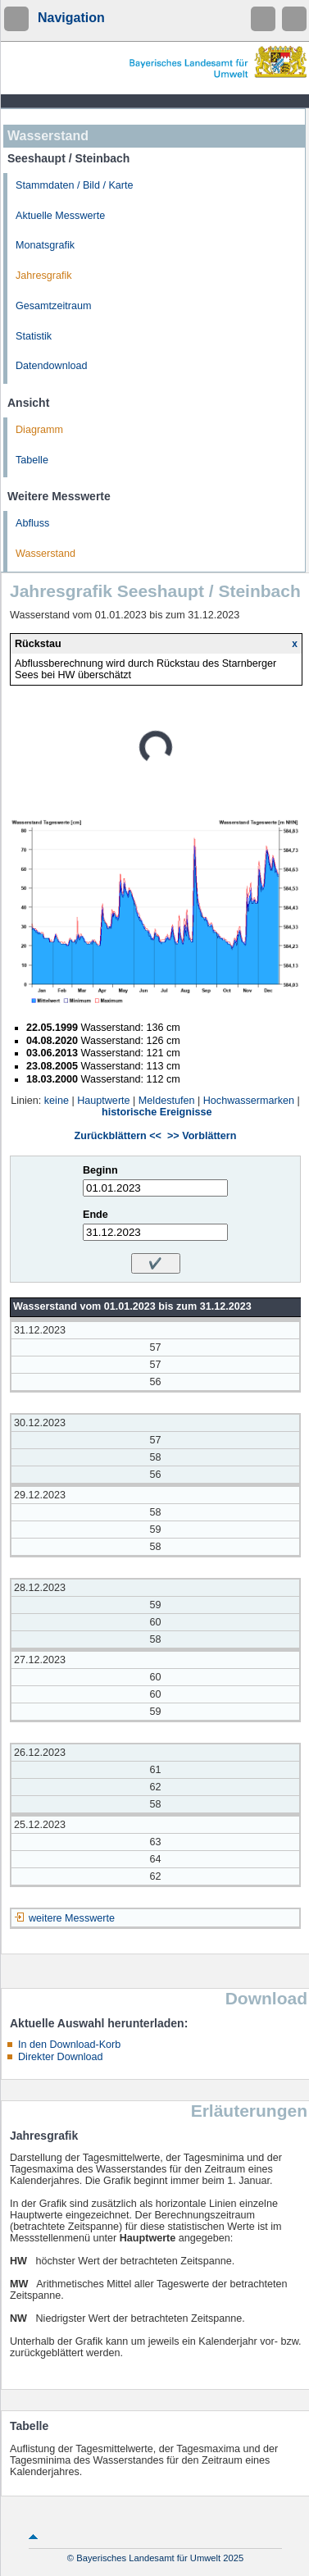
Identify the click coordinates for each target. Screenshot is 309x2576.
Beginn (100, 1170)
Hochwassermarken (248, 1100)
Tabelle (32, 460)
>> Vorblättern (201, 1136)
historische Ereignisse (156, 1112)
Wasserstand (45, 553)
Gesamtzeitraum (53, 306)
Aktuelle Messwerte (60, 215)
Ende (95, 1214)
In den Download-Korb (69, 2044)
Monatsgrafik (45, 245)
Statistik (34, 336)
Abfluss (32, 523)
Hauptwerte (103, 1100)
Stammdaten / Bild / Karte (75, 185)
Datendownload (52, 366)
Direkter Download (60, 2057)
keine (56, 1100)
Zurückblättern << (118, 1136)
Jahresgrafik (44, 275)
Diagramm (39, 429)
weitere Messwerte (72, 1918)
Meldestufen (167, 1100)
